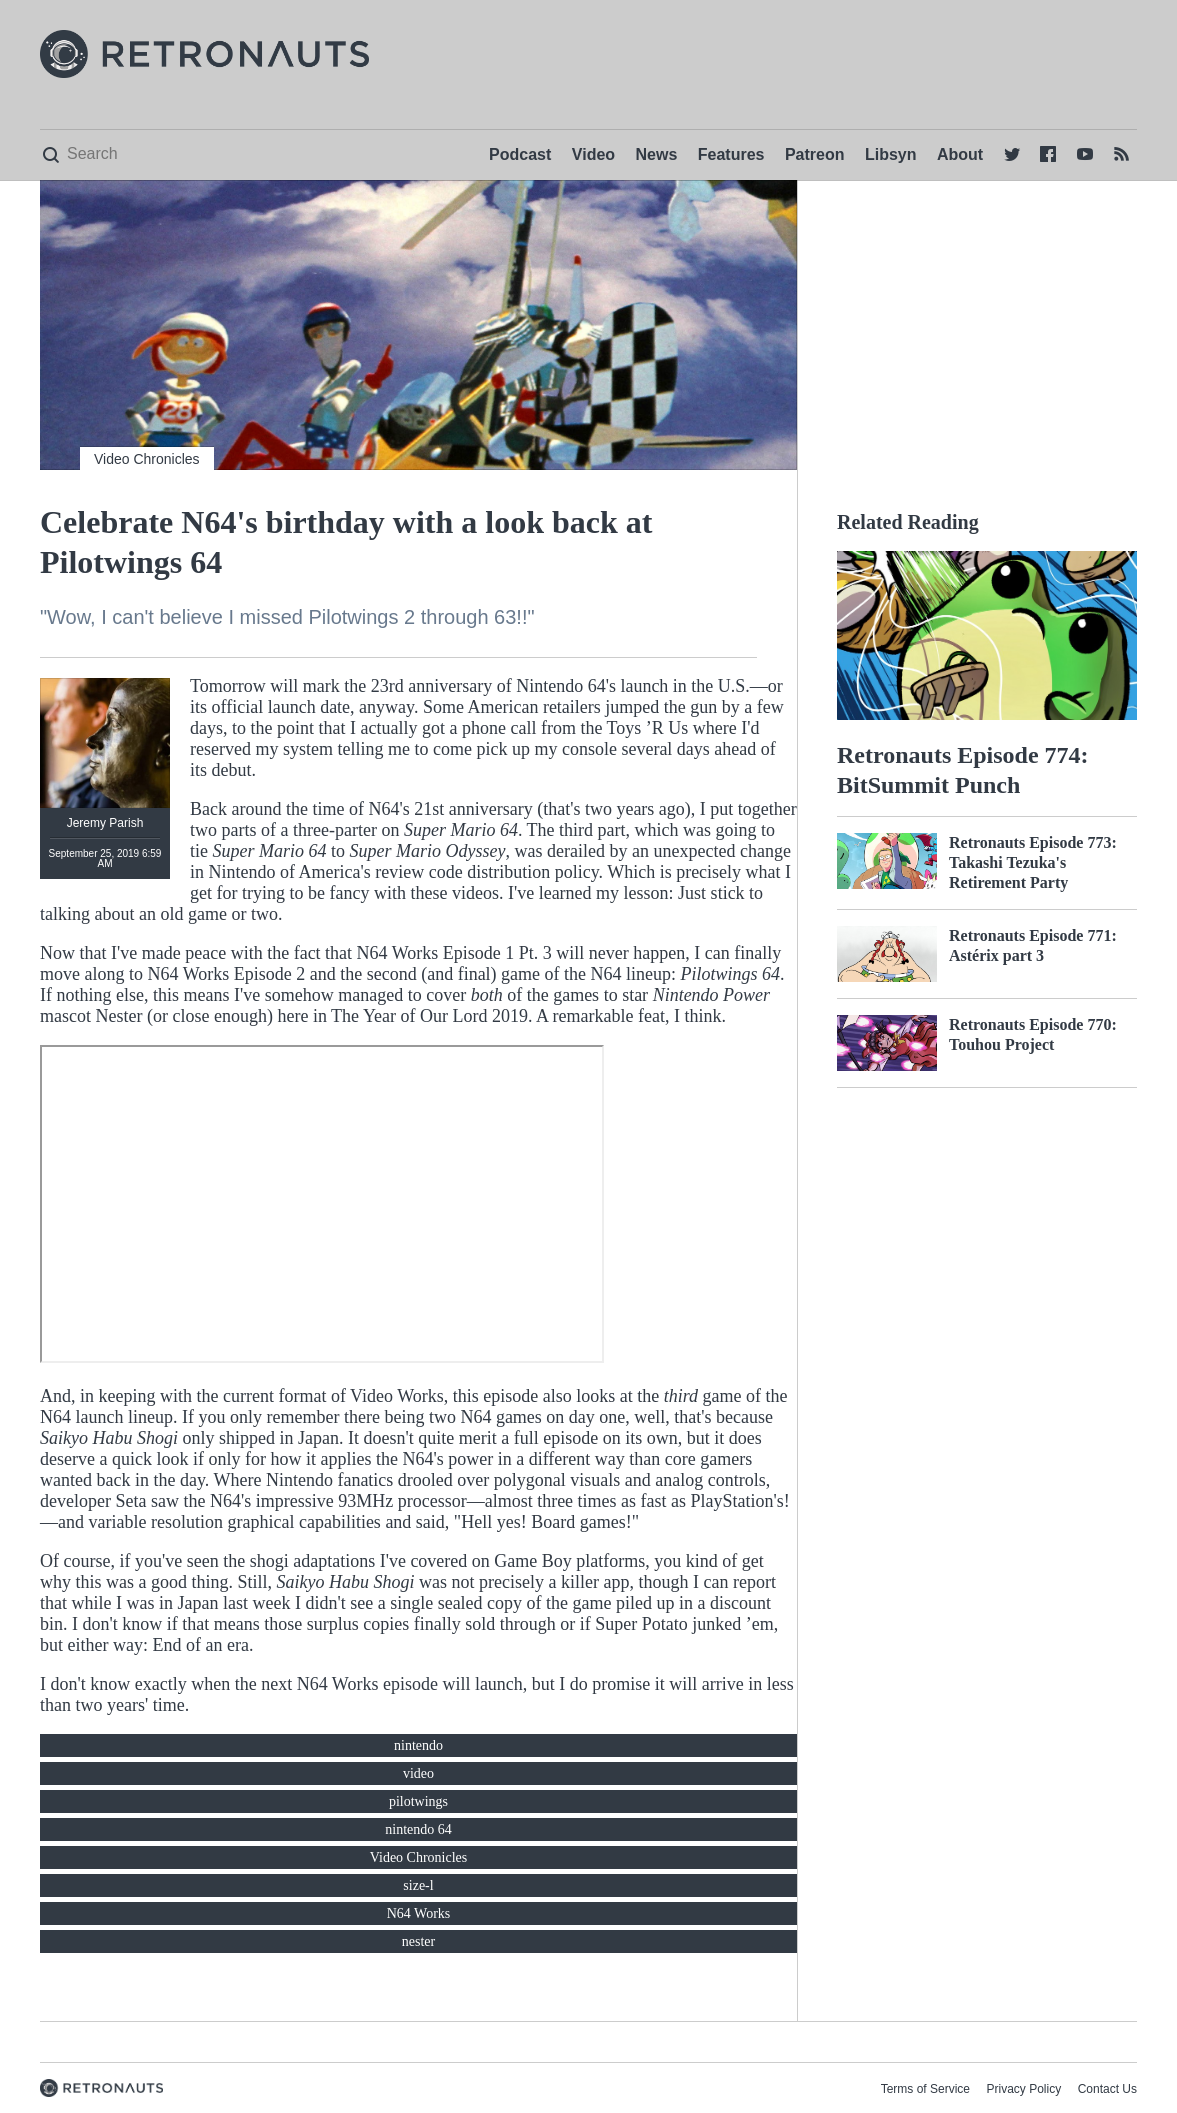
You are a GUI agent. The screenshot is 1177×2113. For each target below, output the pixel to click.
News (657, 154)
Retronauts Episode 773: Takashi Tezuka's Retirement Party (1033, 862)
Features (731, 154)
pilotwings (418, 1801)
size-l (418, 1885)
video (418, 1773)
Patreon (815, 154)
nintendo (418, 1745)
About (960, 154)
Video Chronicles (147, 459)
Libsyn (891, 154)
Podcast (520, 154)
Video (593, 154)
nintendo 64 (418, 1829)
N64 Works (419, 1913)
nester (418, 1941)
